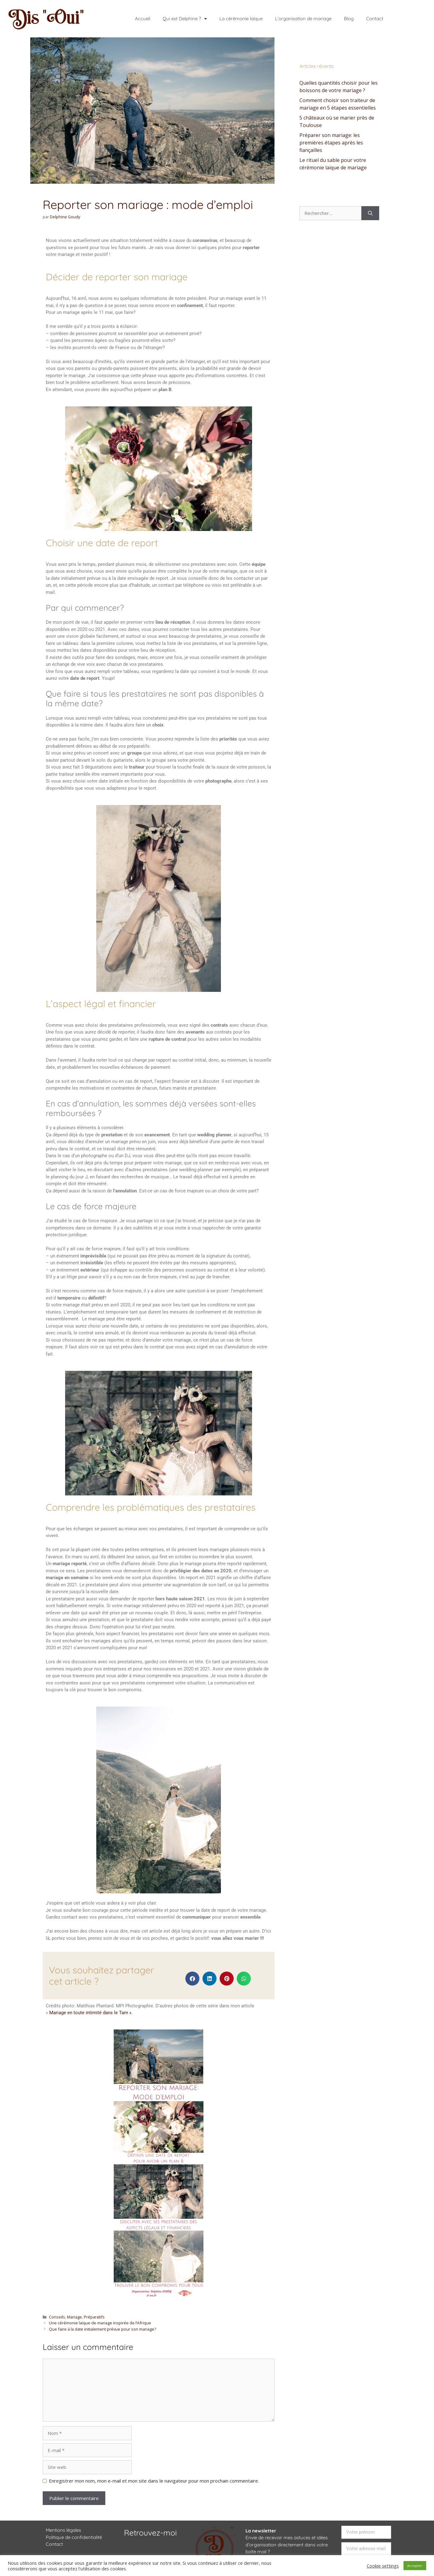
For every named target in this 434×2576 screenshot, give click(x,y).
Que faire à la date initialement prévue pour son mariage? (102, 2329)
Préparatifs (94, 2317)
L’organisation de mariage (303, 18)
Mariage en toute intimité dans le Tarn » (90, 2012)
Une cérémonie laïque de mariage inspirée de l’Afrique (100, 2323)
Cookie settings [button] (383, 2566)
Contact (374, 18)
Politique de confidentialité (74, 2537)
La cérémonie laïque (241, 18)
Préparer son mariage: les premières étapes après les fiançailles (331, 143)
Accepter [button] (414, 2565)
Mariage (74, 2317)
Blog (349, 18)
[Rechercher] (370, 213)
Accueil (142, 18)
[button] (192, 1979)
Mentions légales (63, 2530)
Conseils (57, 2317)
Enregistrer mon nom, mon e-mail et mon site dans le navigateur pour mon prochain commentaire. (154, 2481)
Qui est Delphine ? (185, 18)
